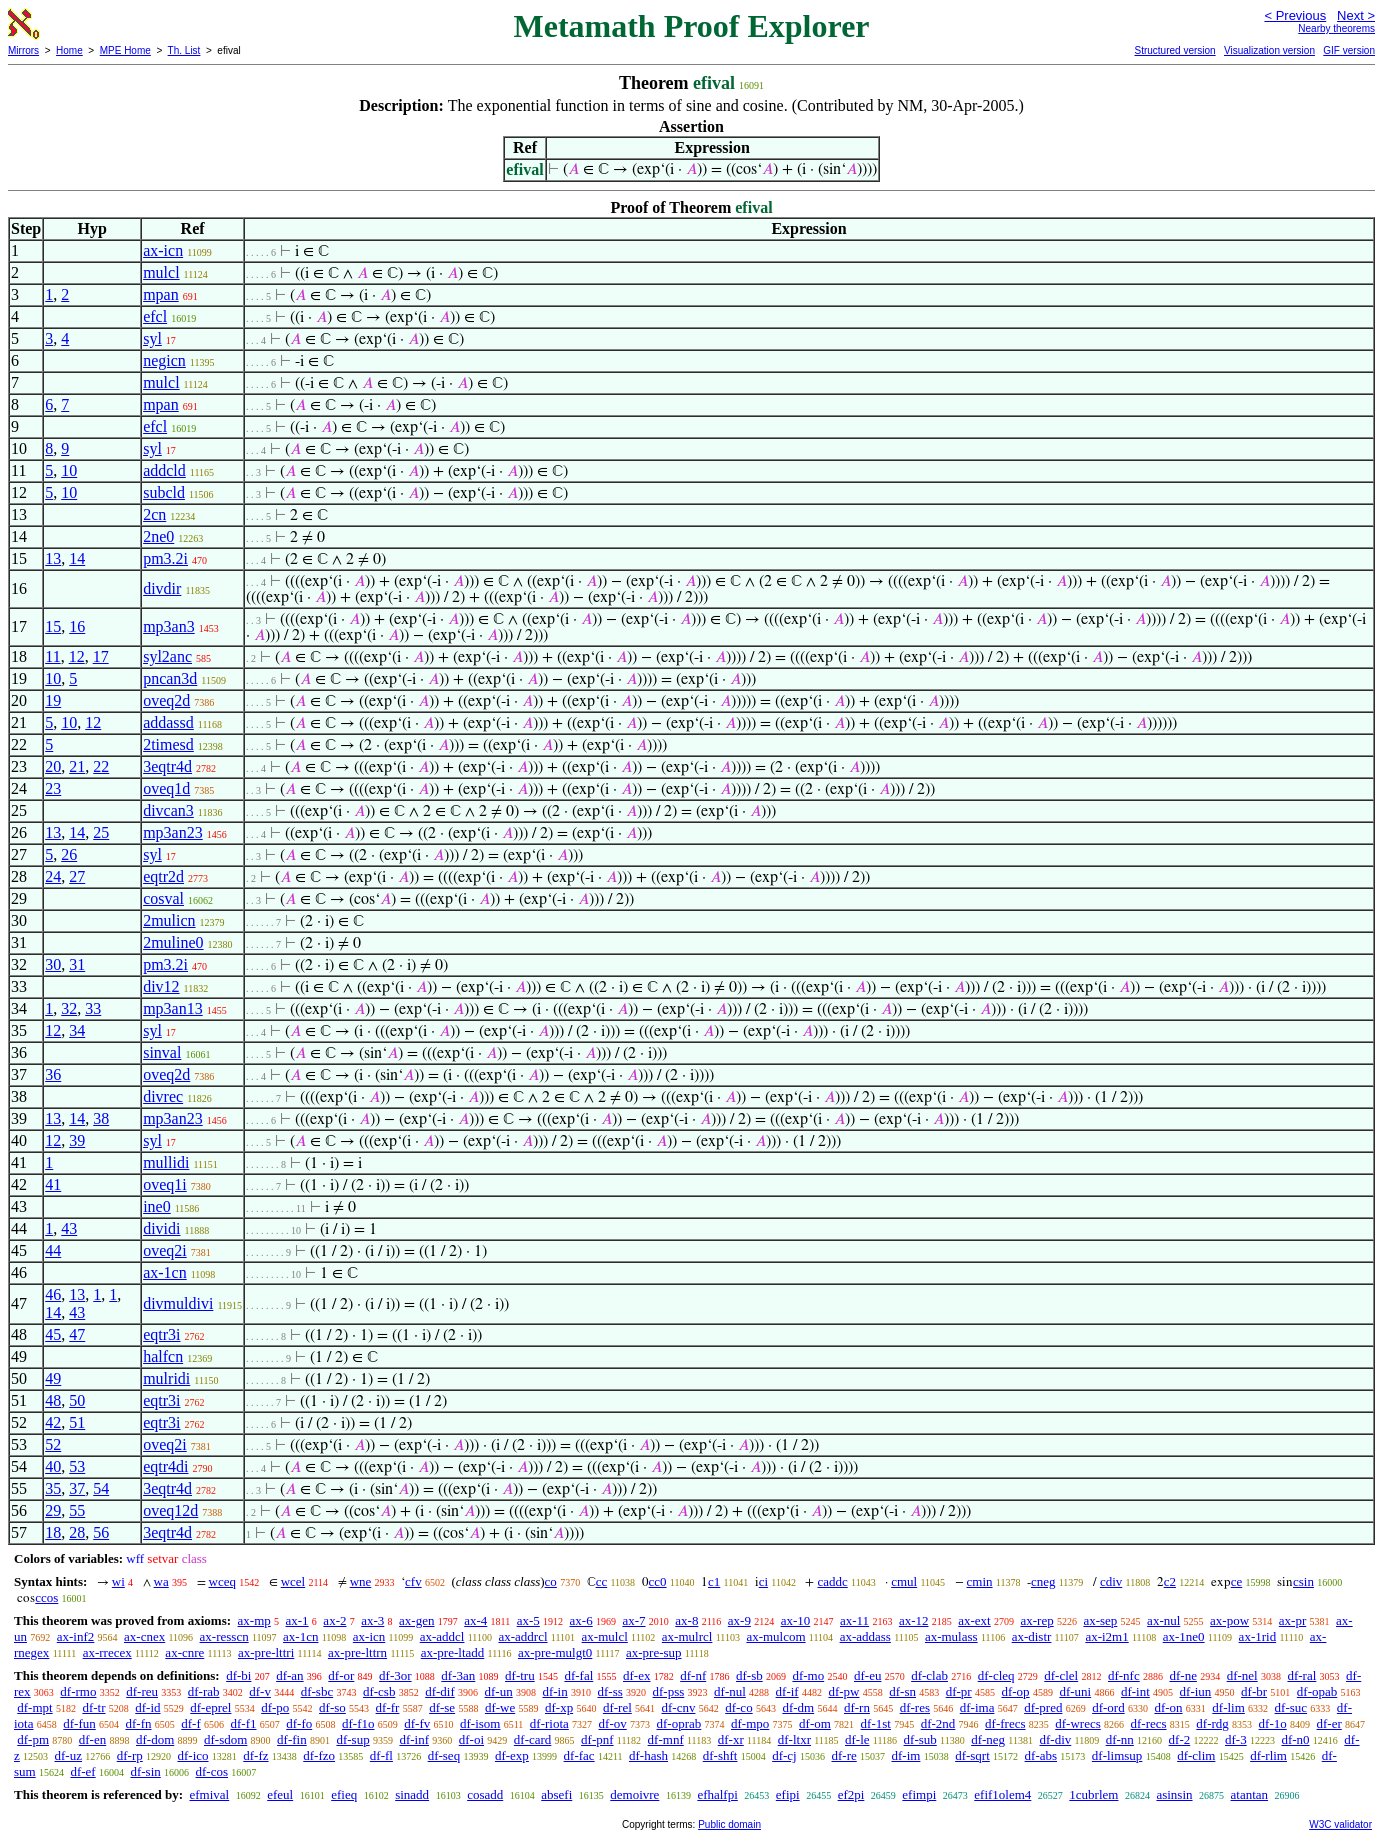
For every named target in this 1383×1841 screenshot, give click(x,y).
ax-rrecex (107, 1652)
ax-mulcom (775, 1636)
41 (53, 1184)
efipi (788, 1794)
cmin (980, 1581)
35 (53, 1488)
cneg (1043, 1581)
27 (77, 876)
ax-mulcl (605, 1636)
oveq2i (165, 1250)
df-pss (669, 1691)
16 (77, 626)
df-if (787, 1691)
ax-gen (416, 1620)
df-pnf (597, 1739)
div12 (161, 986)
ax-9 (739, 1620)
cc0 (658, 1581)
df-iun (1196, 1691)
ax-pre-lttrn (357, 1652)
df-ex (636, 1675)
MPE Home (125, 50)
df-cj (784, 1755)
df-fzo (319, 1755)
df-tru (520, 1675)
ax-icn (163, 250)
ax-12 (914, 1620)
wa (161, 1581)
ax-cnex (144, 1636)
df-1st (876, 1723)
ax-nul (1163, 1620)
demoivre (634, 1794)
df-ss (609, 1691)
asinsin (1174, 1794)
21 (77, 766)
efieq (344, 1794)
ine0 (157, 1206)
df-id (147, 1707)
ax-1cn (165, 1272)
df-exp (512, 1755)
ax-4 (475, 1620)
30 (53, 964)
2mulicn (169, 920)
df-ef (82, 1771)
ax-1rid (1258, 1636)
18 (53, 1532)
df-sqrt (972, 1755)
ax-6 (581, 1620)
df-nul (730, 1691)
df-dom (155, 1739)
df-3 (1236, 1739)
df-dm (798, 1707)
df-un (499, 1691)
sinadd (412, 1794)
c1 (714, 1581)
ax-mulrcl (687, 1636)
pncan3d (170, 678)
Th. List (184, 50)
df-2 (1180, 1739)
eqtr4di (165, 1466)
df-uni (1075, 1691)
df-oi (471, 1739)
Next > (1356, 15)
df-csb (379, 1691)
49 (53, 1378)
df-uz (68, 1755)
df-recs (1149, 1723)
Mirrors (23, 50)
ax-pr (1292, 1620)
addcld (164, 470)
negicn (164, 360)
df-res (915, 1707)
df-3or (395, 1675)
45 (53, 1334)
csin (1303, 1581)
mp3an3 (169, 626)
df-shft (720, 1755)
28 (77, 1532)
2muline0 (173, 942)
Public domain (729, 1824)
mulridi (166, 1378)
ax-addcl (442, 1636)
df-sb (749, 1675)
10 (69, 470)
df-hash (648, 1755)
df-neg (988, 1739)
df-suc (1291, 1707)
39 (77, 1140)
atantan (1250, 1794)
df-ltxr (794, 1739)
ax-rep (1036, 1620)
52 (53, 1444)
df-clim (1196, 1755)
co (551, 1581)
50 (77, 1400)
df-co (738, 1707)
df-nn (1120, 1739)
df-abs (1041, 1755)
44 (53, 1250)
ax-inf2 (76, 1636)
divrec (163, 1096)
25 (101, 832)
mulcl (161, 272)
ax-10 (796, 1620)
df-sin (145, 1771)
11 (52, 656)
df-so (332, 1707)
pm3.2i (165, 558)
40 (53, 1466)
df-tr (93, 1707)
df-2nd (938, 1723)
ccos (46, 1597)
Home (69, 50)
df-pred (1043, 1707)
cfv (413, 1581)
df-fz (255, 1755)
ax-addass (865, 1636)
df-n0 (1295, 1739)
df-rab (204, 1691)
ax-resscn (224, 1636)
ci (763, 1581)
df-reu (142, 1691)
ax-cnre (184, 1652)
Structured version (1174, 50)
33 (93, 1008)
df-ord (1108, 1707)
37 (77, 1488)
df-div (1055, 1739)
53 (77, 1466)
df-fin (292, 1739)
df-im (906, 1755)
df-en (92, 1739)
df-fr (388, 1707)
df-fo (299, 1723)
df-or (341, 1675)
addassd (168, 722)
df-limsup (1117, 1755)
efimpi (919, 1794)
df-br (1254, 1691)
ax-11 (854, 1620)
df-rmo (78, 1691)
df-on (1168, 1707)
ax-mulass (951, 1636)
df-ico (192, 1755)
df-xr (731, 1739)
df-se (442, 1707)
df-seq (444, 1755)
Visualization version (1269, 50)
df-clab (929, 1675)
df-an (289, 1675)
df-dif (440, 1691)
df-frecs (1005, 1723)
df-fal (578, 1675)
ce (1237, 1581)
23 (53, 788)
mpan (161, 294)
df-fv (417, 1723)
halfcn (163, 1356)
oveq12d (170, 1510)
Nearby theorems (1336, 28)
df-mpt (34, 1707)
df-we (500, 1707)
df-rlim (1268, 1755)
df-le (857, 1739)
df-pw (843, 1691)
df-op (1015, 1691)
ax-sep (1100, 1620)
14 (77, 558)
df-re (843, 1755)
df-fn (139, 1723)
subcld (164, 492)
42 (53, 1422)
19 (53, 700)
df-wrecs (1077, 1723)
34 (77, 1030)
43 (69, 1228)
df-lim (1228, 1707)
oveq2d (166, 700)
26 (69, 854)
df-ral (1301, 1675)
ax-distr (1032, 1636)
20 (53, 766)
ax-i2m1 (1106, 1636)
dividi (161, 1228)
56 (101, 1532)
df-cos (212, 1771)
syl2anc (167, 656)
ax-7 (633, 1620)
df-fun (79, 1723)
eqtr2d (163, 876)
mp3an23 (173, 832)
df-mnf (666, 1739)
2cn (154, 514)
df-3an (458, 1675)
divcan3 (168, 810)
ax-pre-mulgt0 (555, 1652)
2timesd (168, 744)
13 (53, 558)
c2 (1170, 1581)
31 (77, 964)
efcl (155, 316)
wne (361, 1581)
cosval (163, 898)
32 (69, 1008)
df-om (815, 1723)
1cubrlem (1093, 1794)
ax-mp (254, 1620)
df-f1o (358, 1723)
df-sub (920, 1739)
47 (77, 1334)
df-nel (1242, 1675)
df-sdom (225, 1739)
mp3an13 (173, 1008)
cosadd (485, 1794)
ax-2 (334, 1620)
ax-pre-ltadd (453, 1652)
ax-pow (1229, 1620)
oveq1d (166, 788)
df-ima (977, 1707)
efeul (280, 1794)
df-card (533, 1739)
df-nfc (1124, 1675)
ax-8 (686, 1620)
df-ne (1182, 1675)
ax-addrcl (522, 1636)
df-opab (1317, 1691)
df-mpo (750, 1723)
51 (77, 1422)
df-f (191, 1723)
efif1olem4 (1002, 1794)
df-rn (857, 1707)
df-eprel (210, 1707)
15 (53, 626)
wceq (222, 1581)
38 (101, 1118)
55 (77, 1510)
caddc (832, 1581)
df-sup (352, 1739)
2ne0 (158, 536)
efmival (209, 1794)
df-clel (1061, 1675)
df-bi (238, 1675)
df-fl (381, 1755)
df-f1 (244, 1723)
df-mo (808, 1675)
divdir (162, 588)
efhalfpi (717, 1794)
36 (53, 1074)
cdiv (1111, 1581)
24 (53, 876)
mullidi (166, 1162)
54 (101, 1488)
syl (152, 338)
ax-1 (297, 1620)
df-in (554, 1691)
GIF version (1349, 50)
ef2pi (851, 1794)
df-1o (1273, 1723)
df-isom (480, 1723)
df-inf (414, 1739)
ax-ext (974, 1620)
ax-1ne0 (1184, 1636)
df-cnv (679, 1707)
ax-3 (372, 1620)
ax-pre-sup (654, 1652)
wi (118, 1581)
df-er (1329, 1723)
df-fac (579, 1755)
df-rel (617, 1707)
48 (53, 1400)
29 (53, 1510)
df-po (275, 1707)
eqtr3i (161, 1334)
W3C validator (1340, 1824)
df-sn (902, 1691)
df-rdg (1212, 1723)
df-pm (33, 1739)
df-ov (613, 1723)
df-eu (867, 1675)
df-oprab (679, 1723)
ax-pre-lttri (266, 1652)
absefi (556, 1794)
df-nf (693, 1675)
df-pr (959, 1691)
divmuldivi (178, 1303)
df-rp (130, 1755)
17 (101, 656)
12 (77, 656)
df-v (260, 1691)
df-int (1135, 1691)
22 (101, 766)
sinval (162, 1052)
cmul (904, 1581)
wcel (293, 1581)
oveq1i (165, 1184)
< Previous (1295, 15)
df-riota (549, 1723)
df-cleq (996, 1675)
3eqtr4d (167, 766)
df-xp (559, 1707)
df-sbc (317, 1691)
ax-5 (528, 1620)
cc (602, 1581)
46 (53, 1294)
